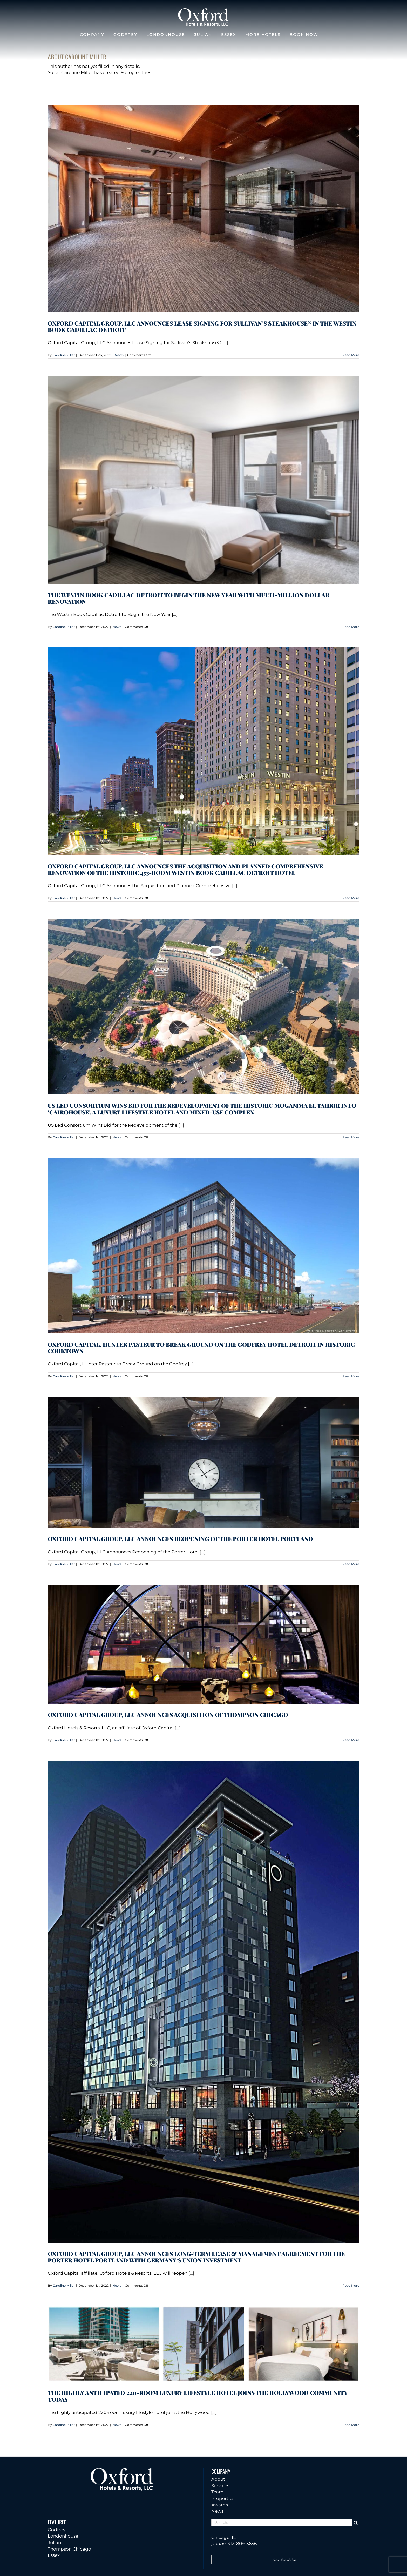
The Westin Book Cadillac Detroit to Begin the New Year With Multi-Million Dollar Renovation (188, 598)
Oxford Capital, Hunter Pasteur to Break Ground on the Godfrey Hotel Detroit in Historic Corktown (201, 1347)
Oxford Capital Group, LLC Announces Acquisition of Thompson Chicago (168, 1714)
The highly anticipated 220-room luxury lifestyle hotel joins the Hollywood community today (198, 2396)
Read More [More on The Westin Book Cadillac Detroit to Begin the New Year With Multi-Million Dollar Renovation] (350, 627)
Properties (222, 2498)
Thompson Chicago (69, 2549)
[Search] (355, 2522)
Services (220, 2485)
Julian (54, 2542)
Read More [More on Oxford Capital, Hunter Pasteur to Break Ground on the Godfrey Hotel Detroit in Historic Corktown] (350, 1376)
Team (217, 2491)
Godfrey (56, 2529)
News (119, 355)
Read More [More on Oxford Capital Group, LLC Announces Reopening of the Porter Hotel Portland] (350, 1564)
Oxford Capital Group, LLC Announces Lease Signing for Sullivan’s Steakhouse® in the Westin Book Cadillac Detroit (202, 326)
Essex (54, 2555)
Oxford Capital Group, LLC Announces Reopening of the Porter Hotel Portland (180, 1539)
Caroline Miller (64, 355)
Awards (219, 2504)
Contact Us (285, 2559)
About (218, 2479)
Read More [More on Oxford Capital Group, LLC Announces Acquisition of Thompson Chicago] (350, 1740)
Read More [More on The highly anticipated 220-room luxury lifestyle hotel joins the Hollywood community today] (350, 2425)
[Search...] (281, 2522)
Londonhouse (63, 2536)
